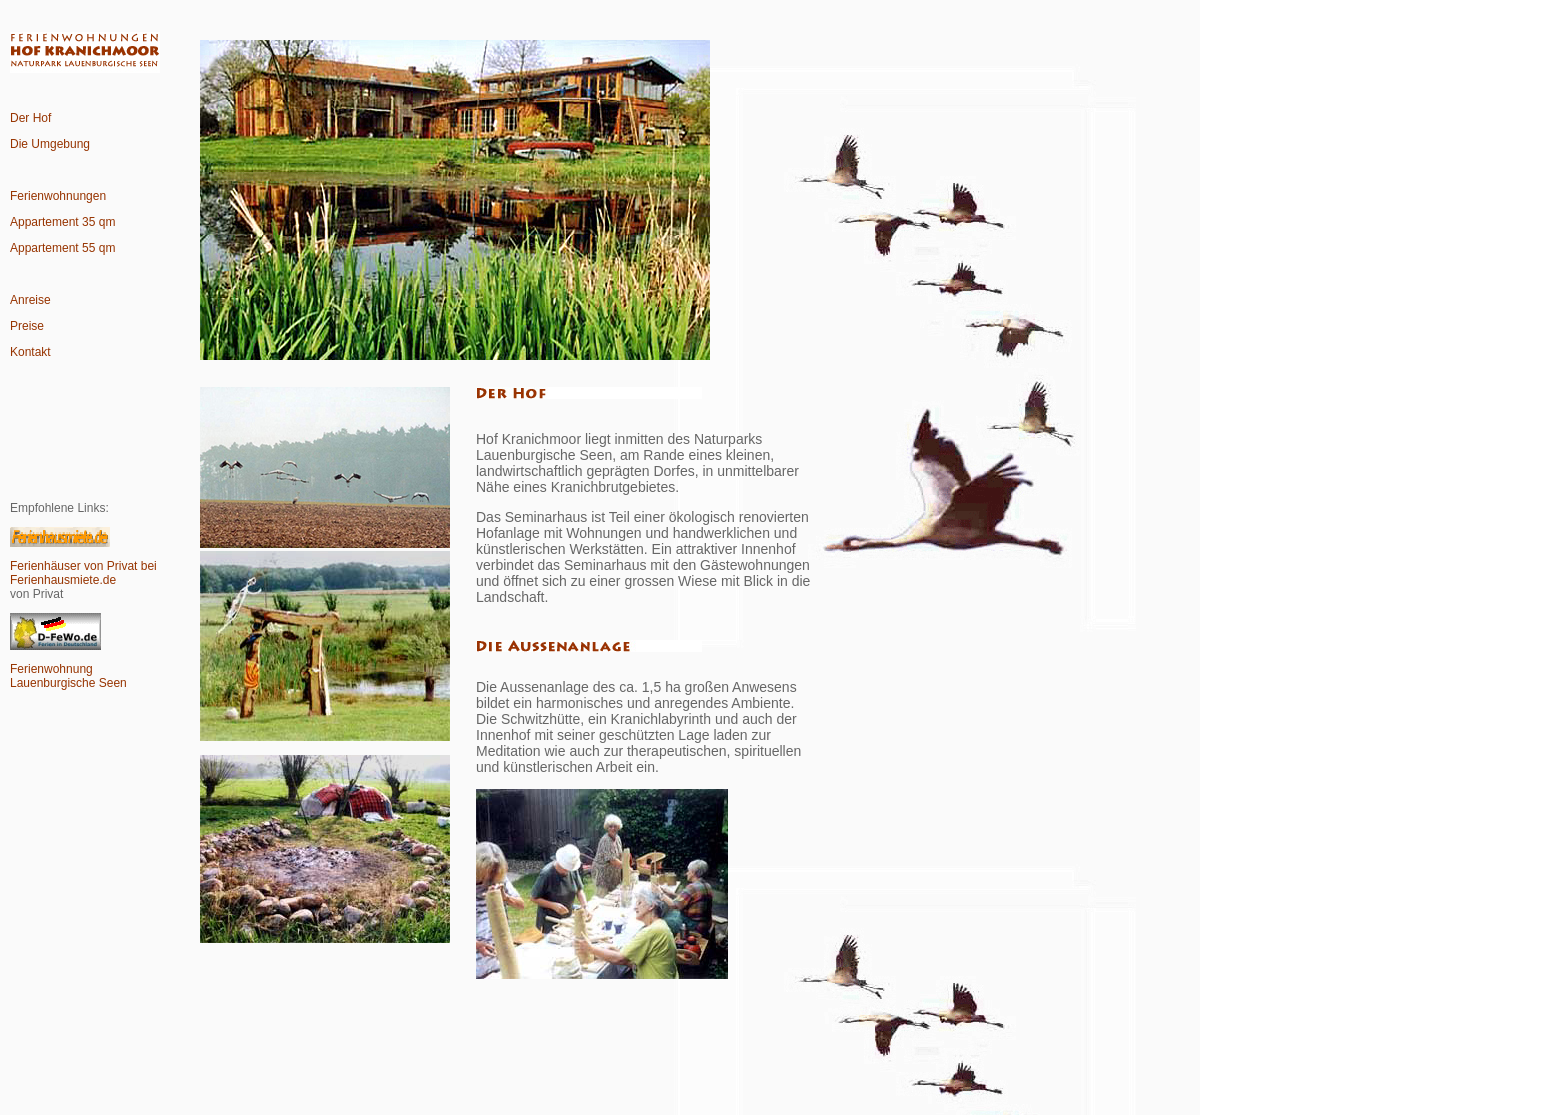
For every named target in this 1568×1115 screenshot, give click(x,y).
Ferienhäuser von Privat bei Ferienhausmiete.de (83, 573)
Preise (27, 326)
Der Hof (30, 118)
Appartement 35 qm (62, 222)
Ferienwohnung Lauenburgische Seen (68, 676)
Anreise (30, 300)
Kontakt (30, 352)
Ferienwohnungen (58, 196)
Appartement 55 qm (62, 248)
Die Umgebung (50, 144)
